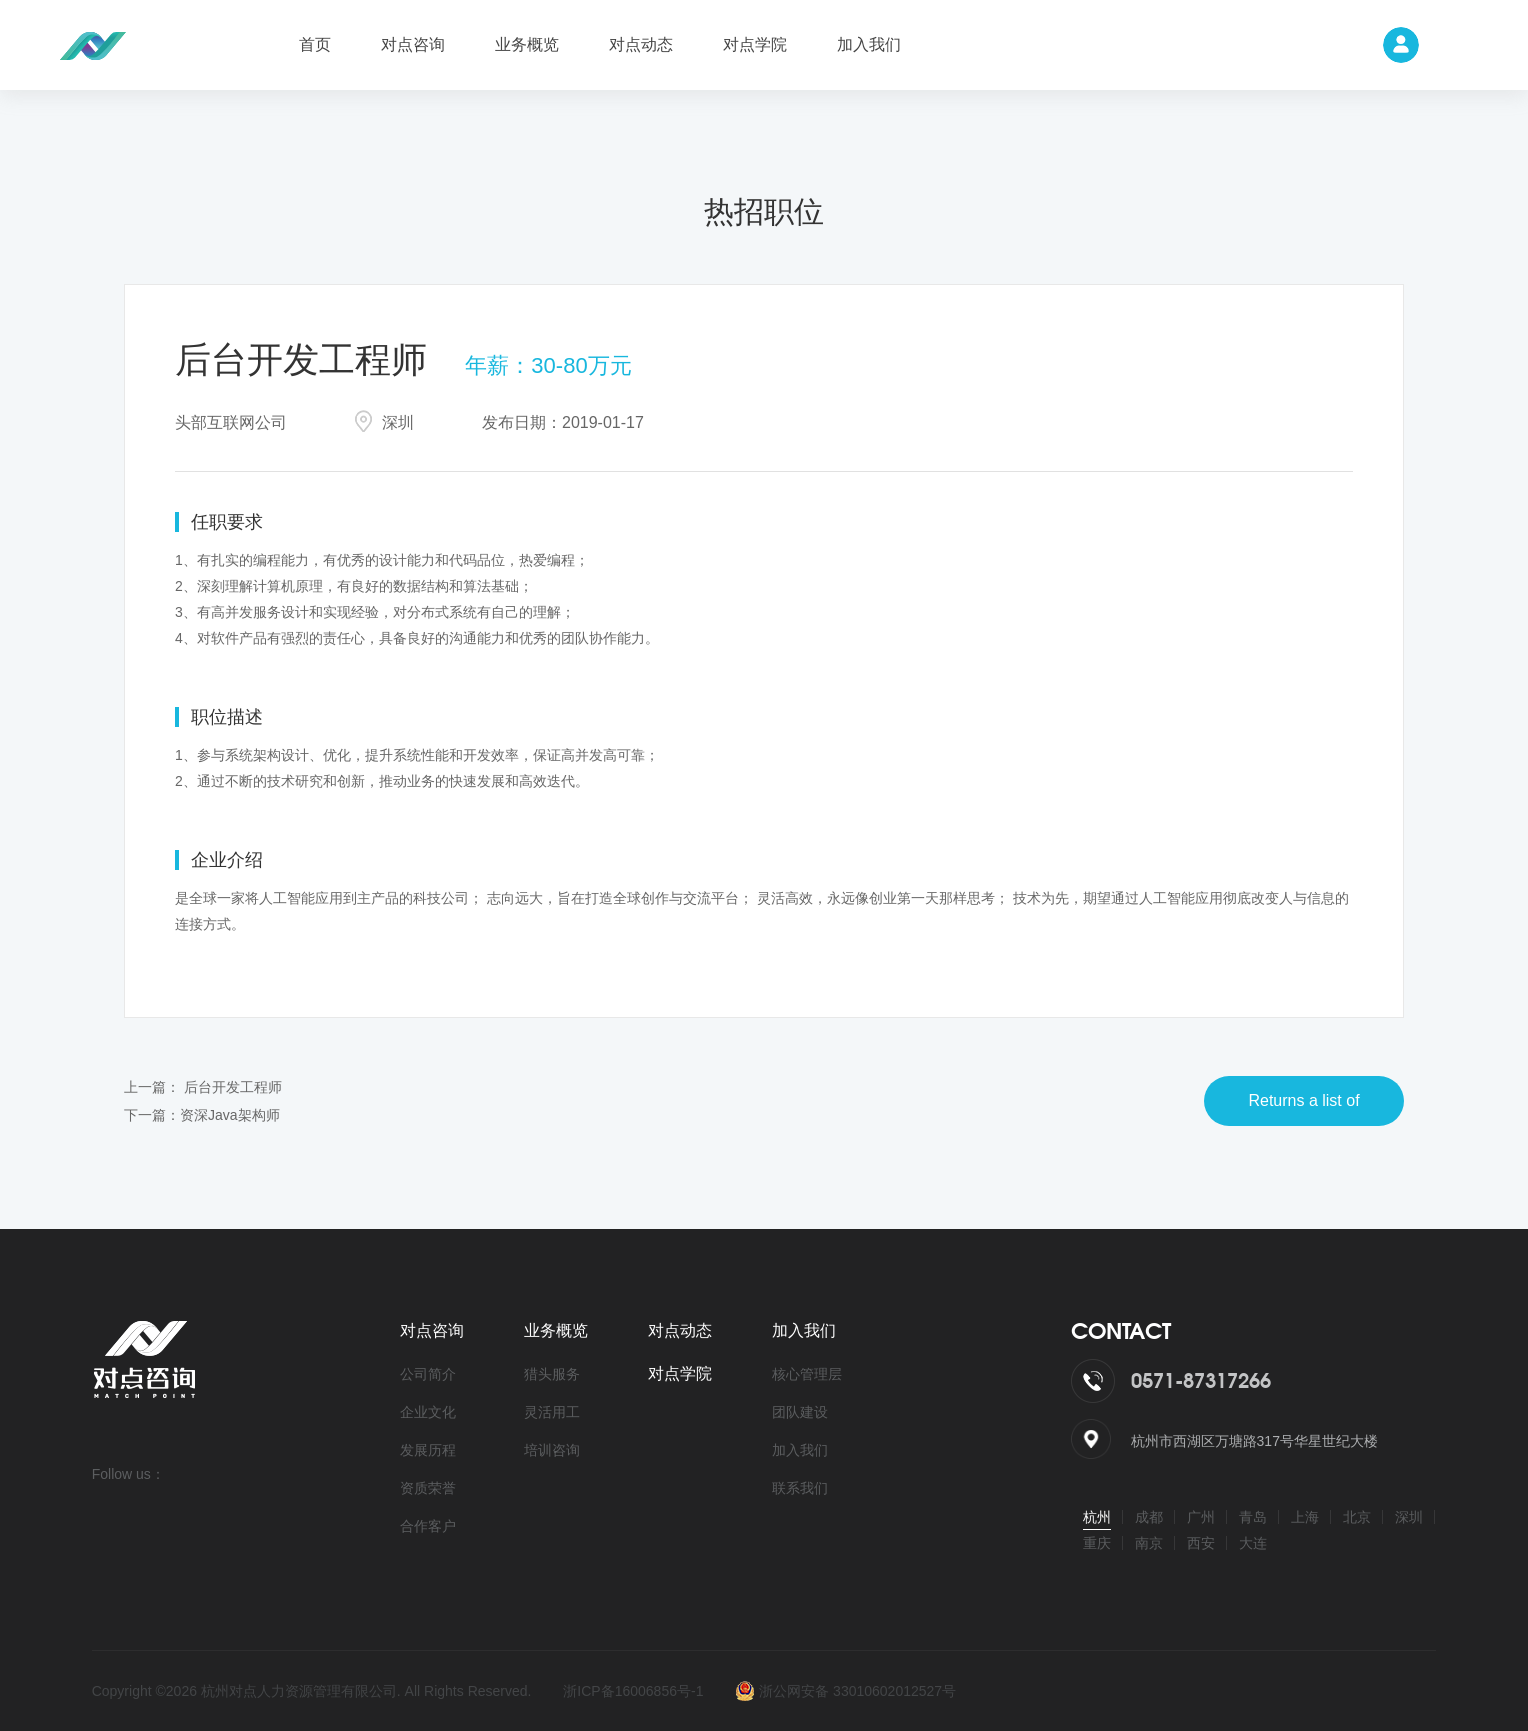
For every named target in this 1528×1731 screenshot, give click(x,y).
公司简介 (428, 1374)
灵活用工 (552, 1412)
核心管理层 (807, 1374)
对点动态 (641, 44)
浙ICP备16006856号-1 (633, 1691)
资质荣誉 (428, 1488)
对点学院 (755, 44)
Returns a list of (1303, 1100)
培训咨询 (552, 1450)
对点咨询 (413, 44)
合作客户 (428, 1526)
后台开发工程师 (233, 1087)
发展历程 (428, 1450)
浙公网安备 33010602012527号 (845, 1691)
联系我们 (800, 1488)
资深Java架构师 (230, 1115)
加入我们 (869, 44)
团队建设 (800, 1412)
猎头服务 (552, 1374)
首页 (315, 44)
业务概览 (527, 44)
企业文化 (428, 1412)
